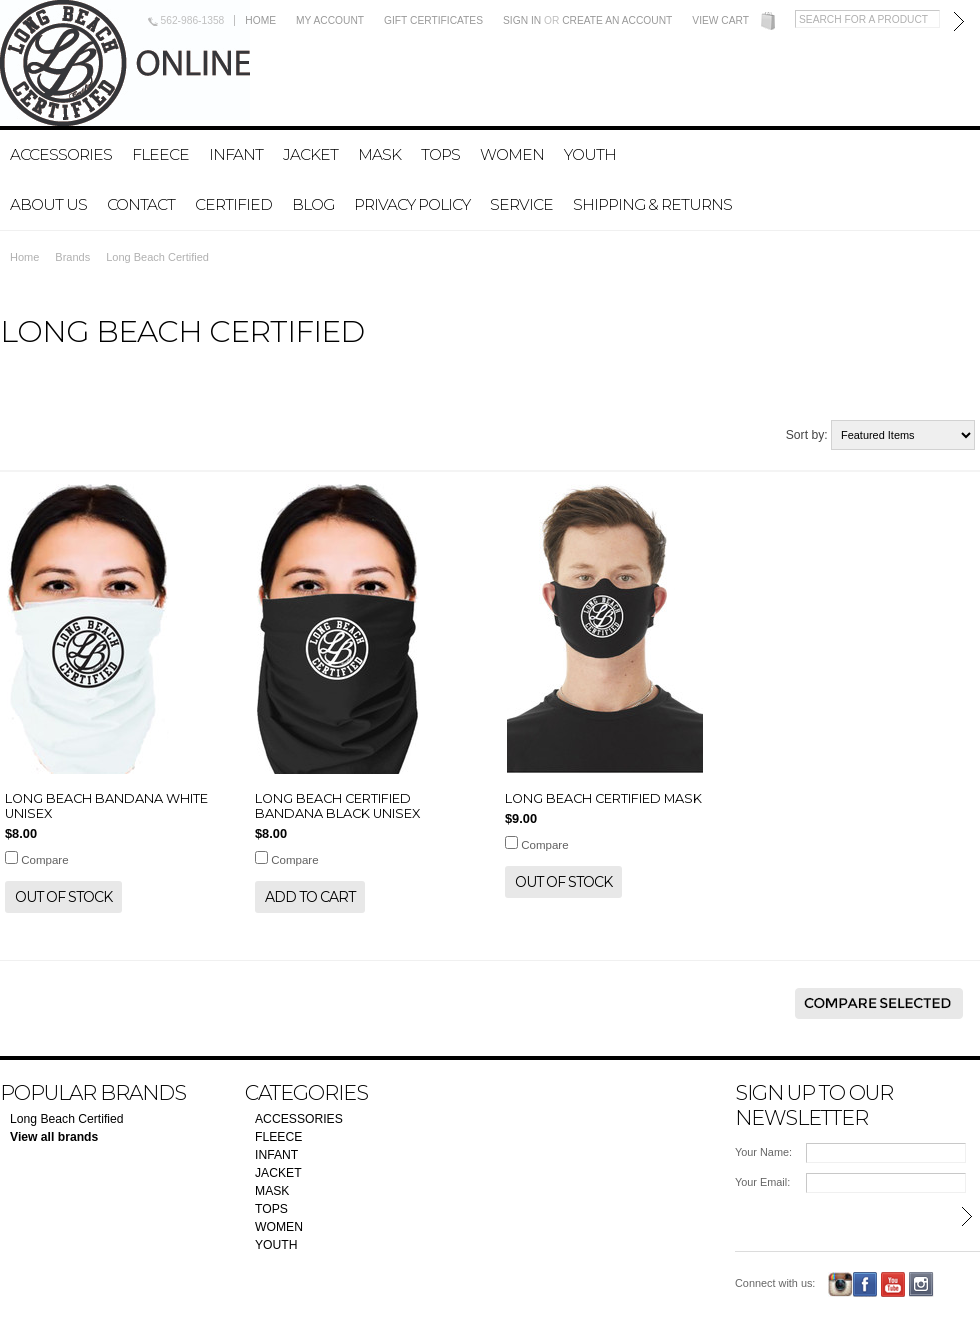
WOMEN (512, 154)
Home (260, 20)
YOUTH (590, 154)
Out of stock (63, 897)
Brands (72, 257)
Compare (44, 860)
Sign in (522, 20)
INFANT (236, 154)
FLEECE (160, 154)
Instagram (840, 1284)
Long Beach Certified (67, 1119)
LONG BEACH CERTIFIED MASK (603, 798)
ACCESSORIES (61, 154)
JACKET (310, 154)
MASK (379, 154)
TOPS (440, 154)
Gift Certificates (433, 20)
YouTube (893, 1284)
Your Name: (763, 1152)
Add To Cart (310, 897)
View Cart (720, 20)
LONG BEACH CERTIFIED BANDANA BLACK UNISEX (337, 806)
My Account (330, 20)
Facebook (865, 1284)
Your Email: (762, 1182)
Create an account (617, 20)
